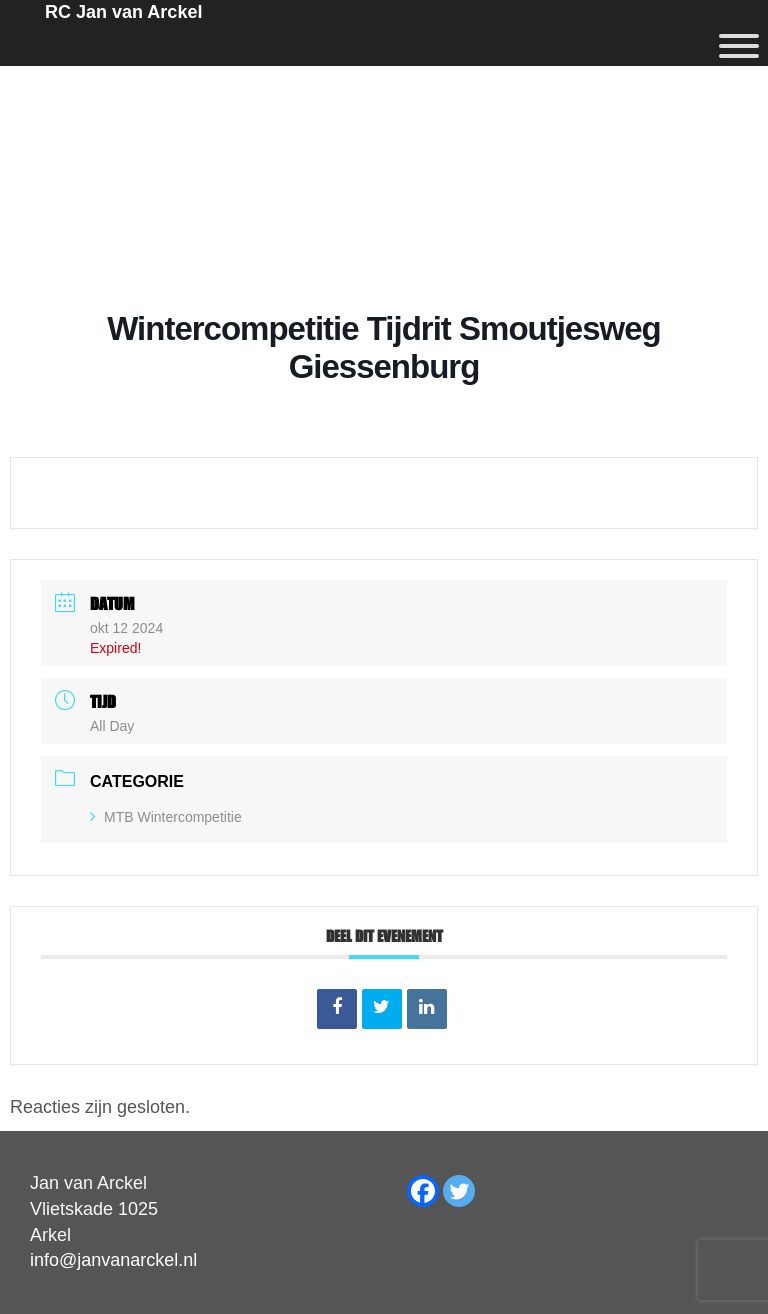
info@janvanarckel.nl (113, 1260)
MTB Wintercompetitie (166, 817)
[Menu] (739, 46)
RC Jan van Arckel (123, 12)
